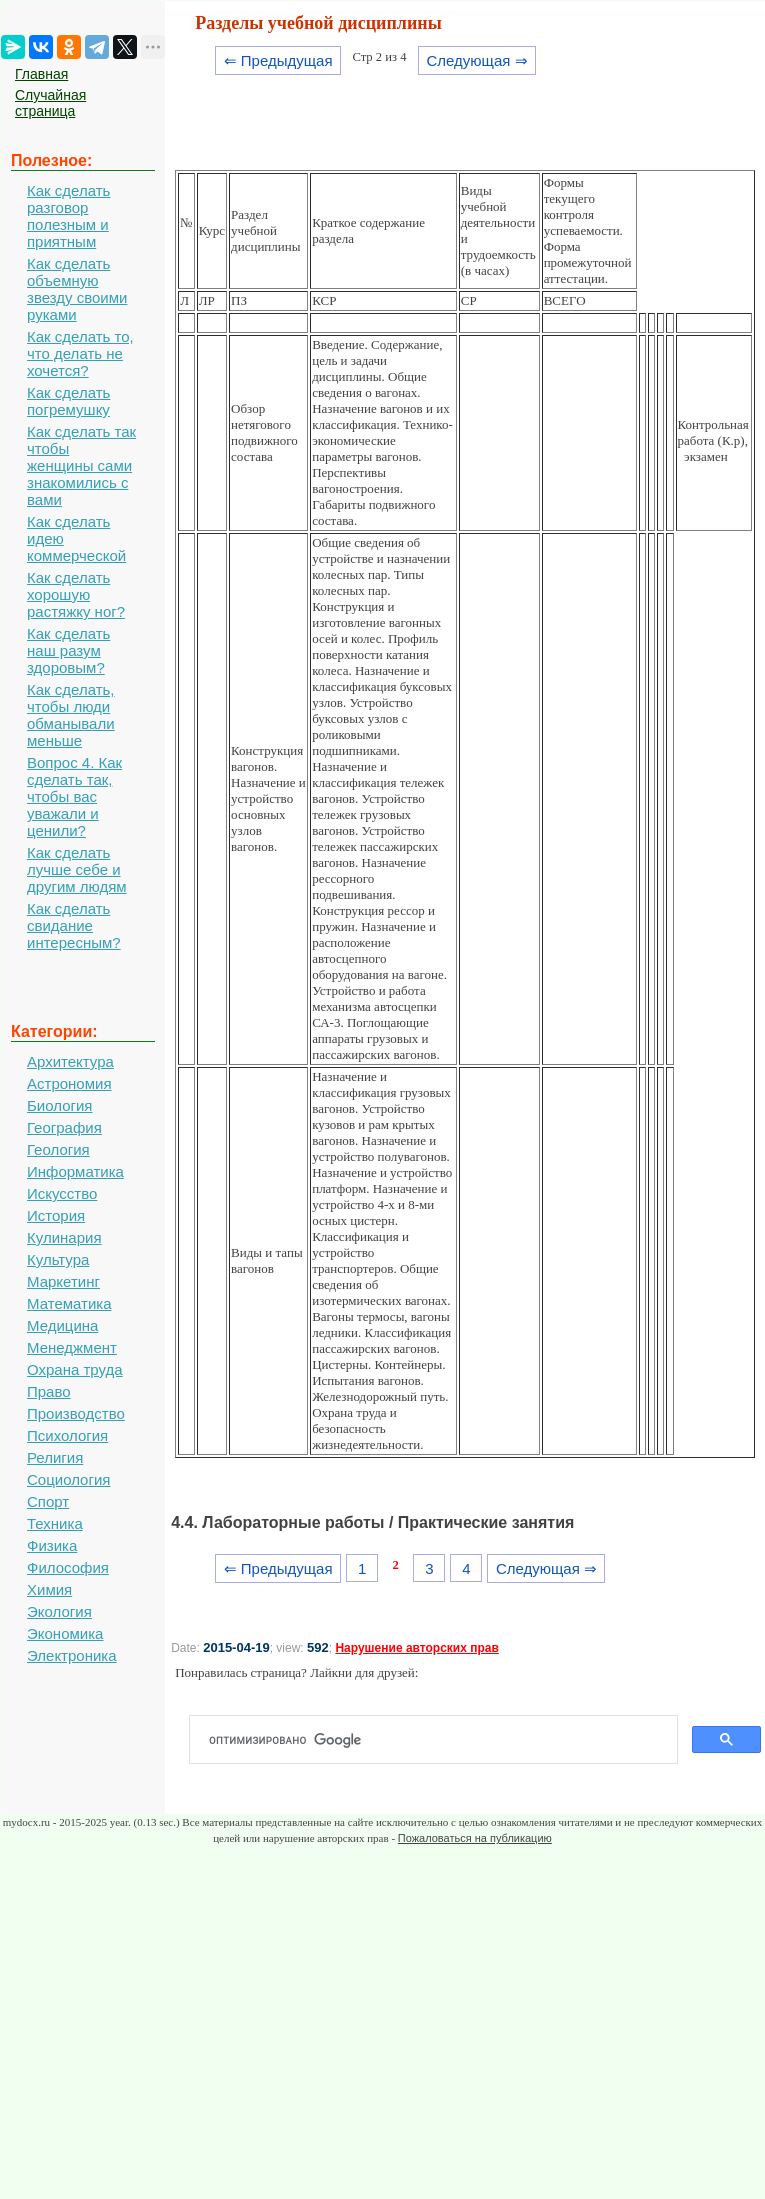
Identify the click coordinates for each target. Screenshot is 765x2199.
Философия (68, 1567)
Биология (59, 1105)
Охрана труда (75, 1369)
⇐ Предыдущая (278, 60)
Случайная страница (50, 103)
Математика (69, 1303)
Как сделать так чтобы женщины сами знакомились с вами (81, 465)
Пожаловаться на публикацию (475, 1838)
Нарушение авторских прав (416, 1648)
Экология (59, 1611)
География (64, 1127)
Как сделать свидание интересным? (74, 925)
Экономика (65, 1633)
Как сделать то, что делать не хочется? (80, 353)
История (56, 1215)
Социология (68, 1479)
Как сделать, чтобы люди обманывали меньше (71, 715)
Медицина (62, 1325)
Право (49, 1391)
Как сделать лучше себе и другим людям (77, 869)
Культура (58, 1259)
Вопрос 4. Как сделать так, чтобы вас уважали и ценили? (74, 796)
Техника (55, 1523)
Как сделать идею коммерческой (76, 538)
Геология (58, 1149)
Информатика (75, 1171)
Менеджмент (72, 1347)
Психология (67, 1435)
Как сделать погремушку (68, 401)
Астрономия (69, 1083)
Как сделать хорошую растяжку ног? (76, 594)
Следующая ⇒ (476, 60)
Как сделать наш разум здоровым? (68, 650)
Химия (49, 1589)
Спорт (48, 1501)
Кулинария (64, 1237)
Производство (76, 1413)
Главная (41, 74)
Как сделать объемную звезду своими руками (77, 289)
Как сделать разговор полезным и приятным (68, 216)
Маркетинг (63, 1281)
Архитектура (70, 1061)
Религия (55, 1457)
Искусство (62, 1193)
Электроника (72, 1655)
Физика (52, 1545)
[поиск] (441, 1740)
